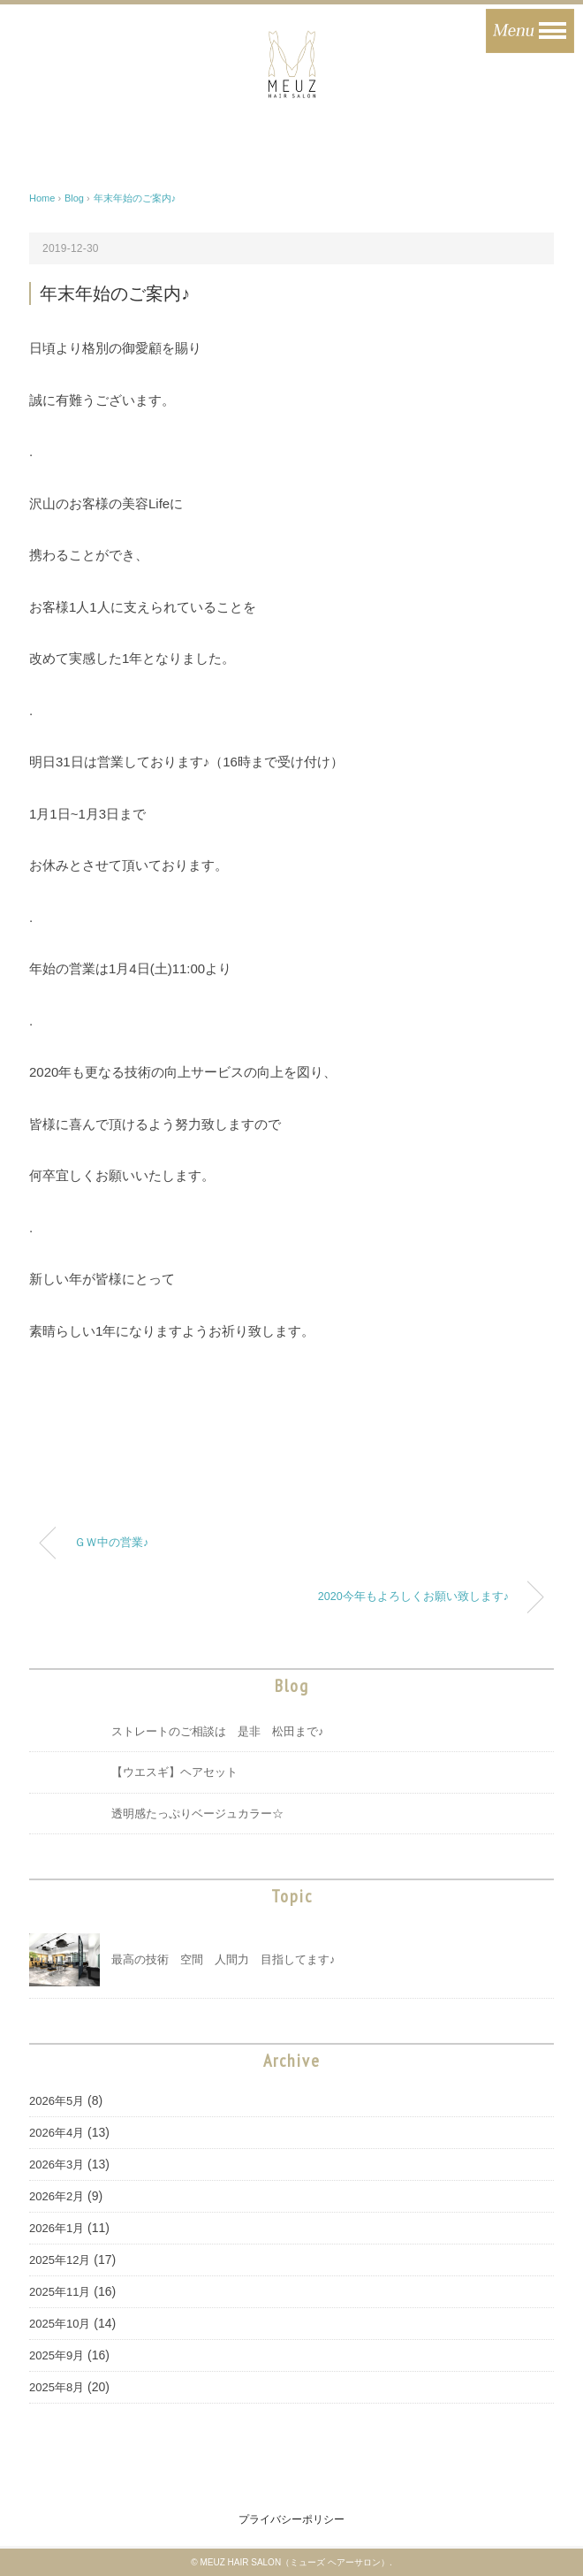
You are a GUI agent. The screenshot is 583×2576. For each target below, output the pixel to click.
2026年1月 (56, 2228)
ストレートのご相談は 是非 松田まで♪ (217, 1731)
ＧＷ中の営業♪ (111, 1542)
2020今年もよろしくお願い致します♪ (413, 1596)
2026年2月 (56, 2196)
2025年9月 (56, 2355)
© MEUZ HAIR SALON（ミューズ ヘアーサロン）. (291, 2562)
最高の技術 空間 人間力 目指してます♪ (223, 1959)
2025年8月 (56, 2387)
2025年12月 (59, 2260)
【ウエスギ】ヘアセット (174, 1772)
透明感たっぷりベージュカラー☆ (197, 1813)
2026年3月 (56, 2164)
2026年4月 (56, 2132)
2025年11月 (59, 2291)
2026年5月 (56, 2100)
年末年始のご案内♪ (135, 198)
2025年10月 (59, 2323)
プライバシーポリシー (291, 2519)
